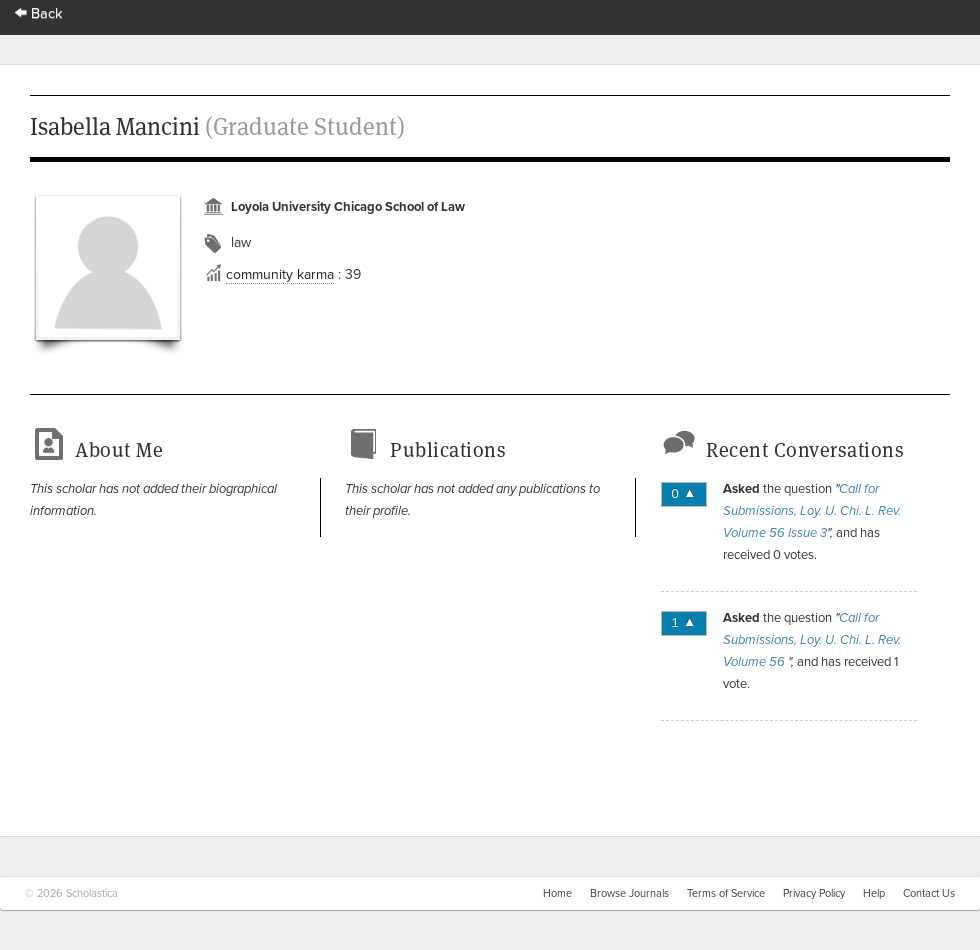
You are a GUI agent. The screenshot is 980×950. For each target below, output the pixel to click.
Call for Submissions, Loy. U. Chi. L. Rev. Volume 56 (812, 640)
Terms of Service (726, 893)
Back (39, 13)
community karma (280, 274)
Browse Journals (629, 893)
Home (557, 893)
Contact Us (929, 893)
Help (874, 893)
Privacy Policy (814, 893)
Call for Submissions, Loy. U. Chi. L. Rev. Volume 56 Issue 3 (812, 511)
